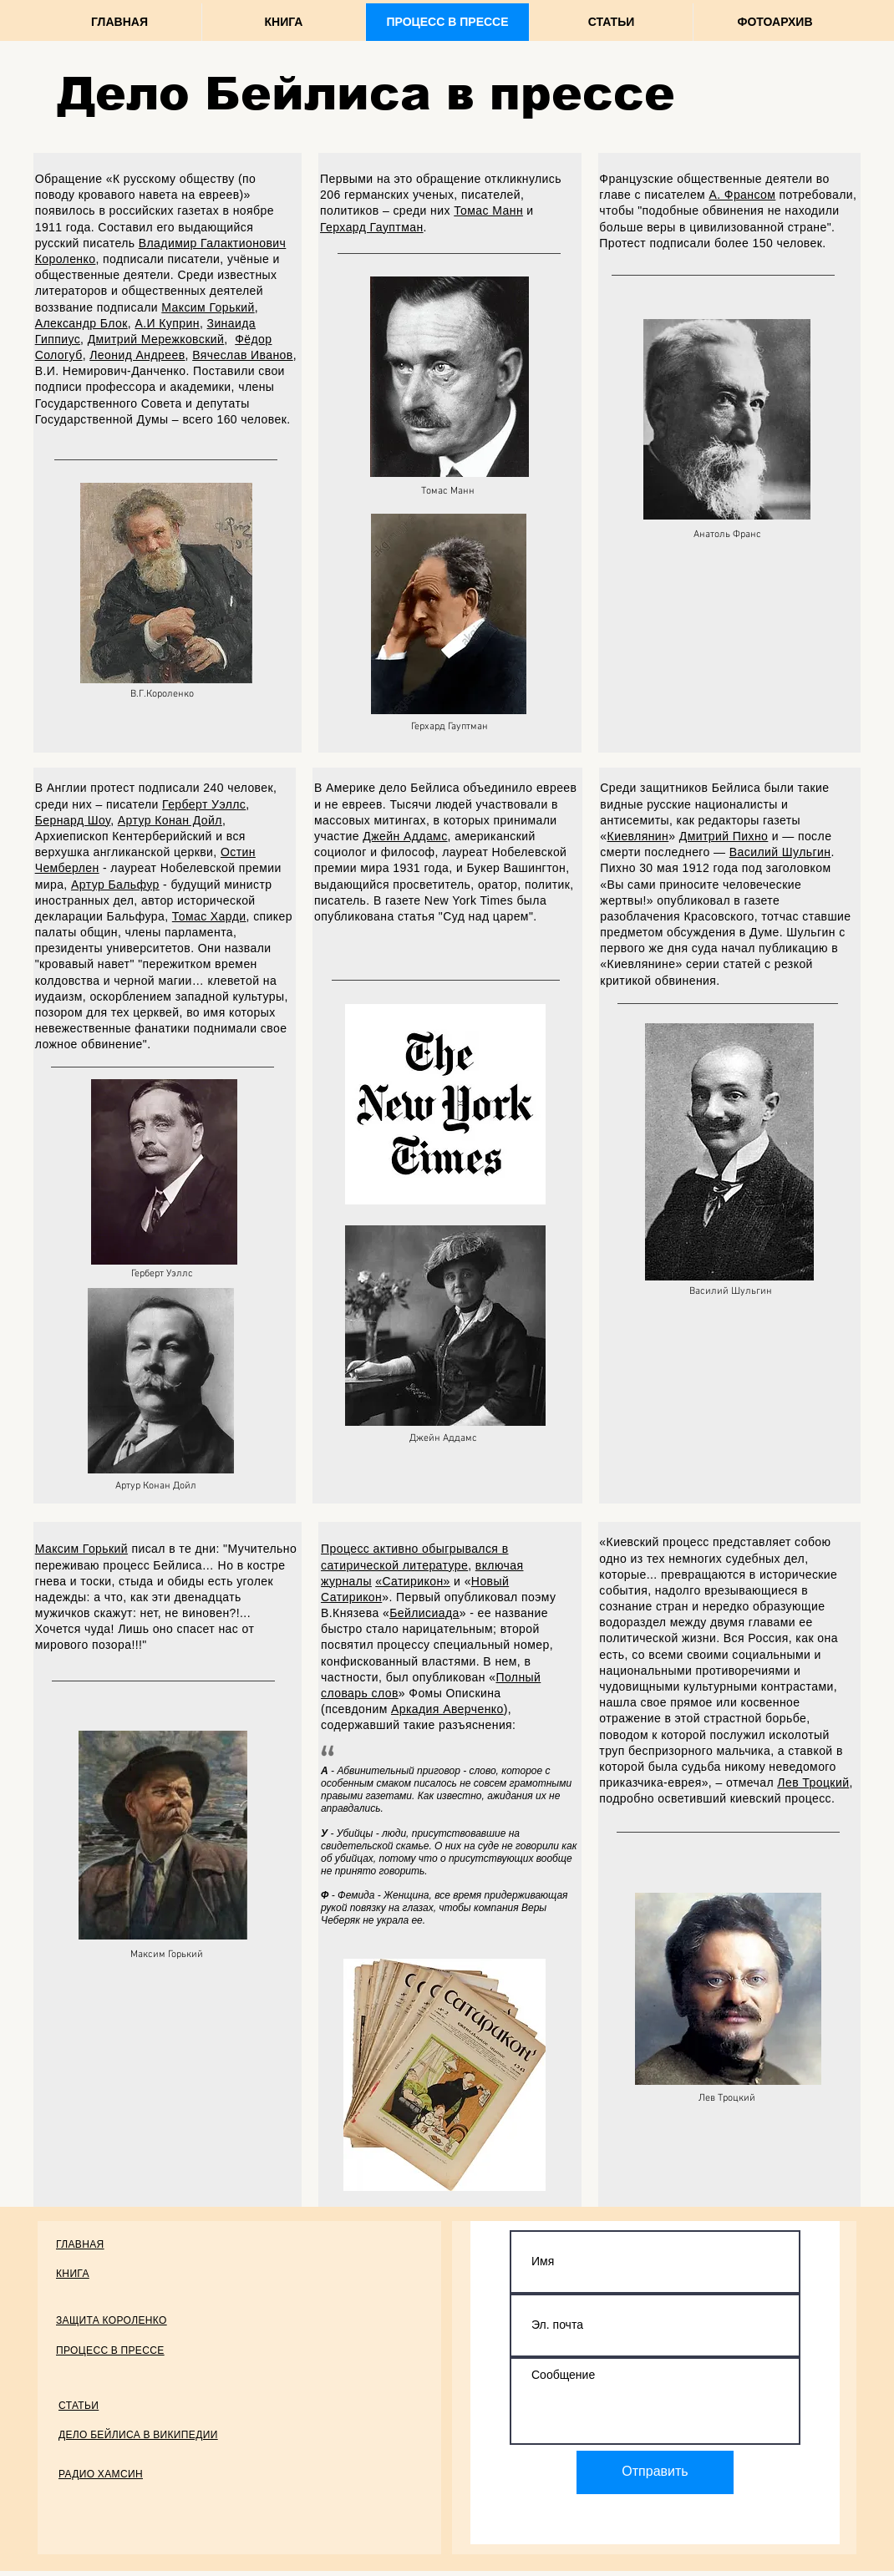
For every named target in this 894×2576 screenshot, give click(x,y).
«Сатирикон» (412, 1581)
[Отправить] (655, 2472)
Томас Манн (488, 210)
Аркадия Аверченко (447, 1709)
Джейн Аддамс (405, 836)
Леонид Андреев (137, 355)
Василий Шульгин (780, 852)
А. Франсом (742, 194)
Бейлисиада (424, 1613)
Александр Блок (81, 323)
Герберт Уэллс (204, 804)
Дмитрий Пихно (724, 836)
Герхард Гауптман (372, 227)
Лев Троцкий (813, 1782)
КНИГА (72, 2273)
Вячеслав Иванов (242, 355)
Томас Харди (209, 916)
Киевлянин (638, 836)
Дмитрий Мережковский (156, 339)
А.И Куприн (167, 323)
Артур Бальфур (115, 884)
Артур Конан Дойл (170, 820)
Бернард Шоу (72, 820)
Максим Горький (207, 307)
